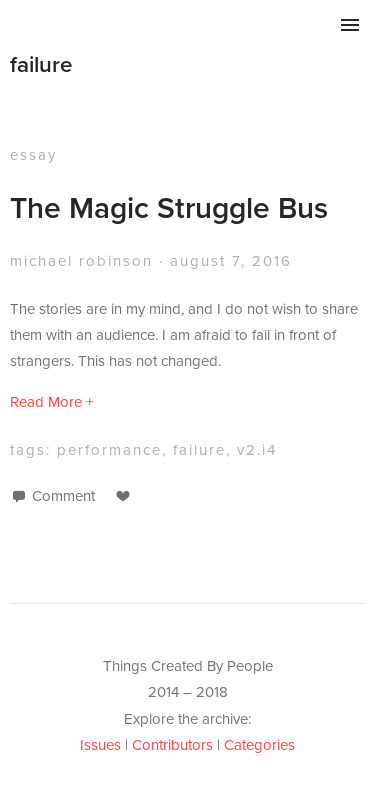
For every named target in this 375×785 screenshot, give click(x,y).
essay (33, 154)
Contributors (172, 744)
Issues (100, 744)
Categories (259, 744)
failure (41, 64)
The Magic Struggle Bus (169, 207)
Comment (63, 495)
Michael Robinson (81, 260)
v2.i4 (257, 449)
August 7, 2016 (231, 260)
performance (109, 449)
